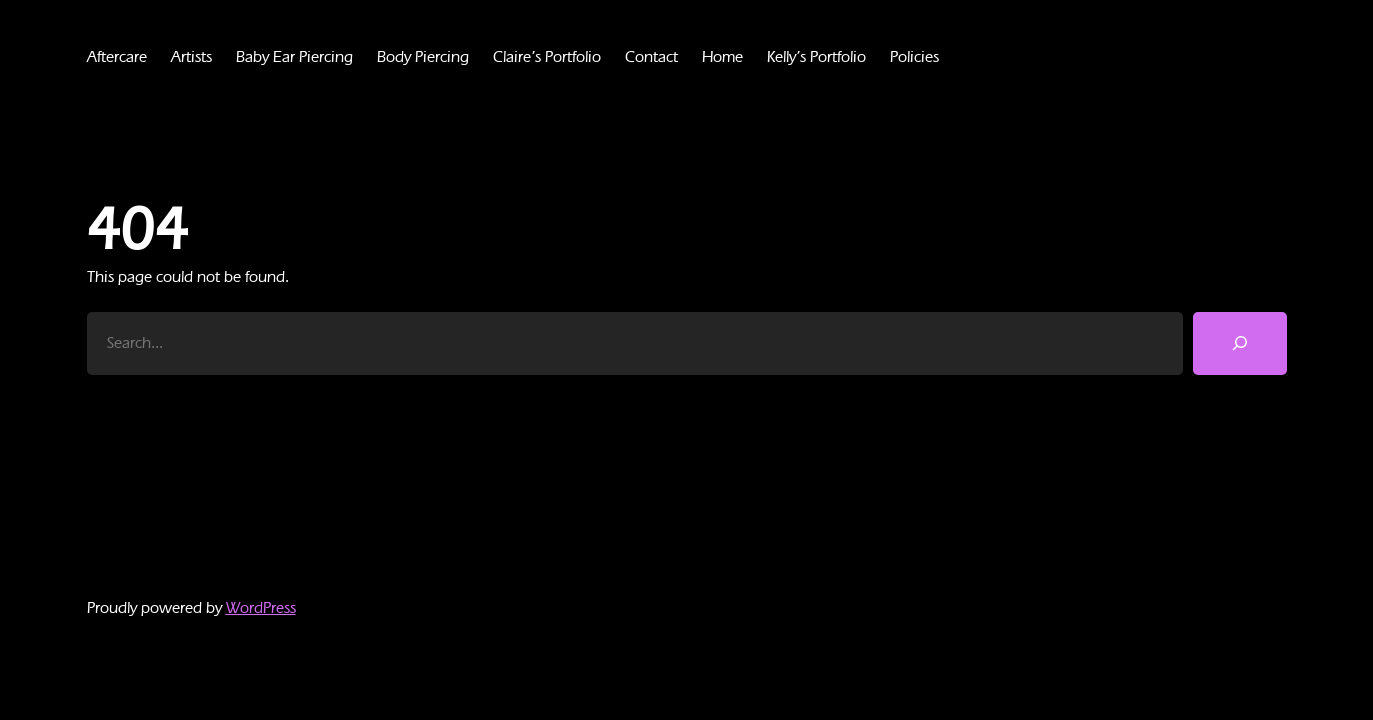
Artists (197, 56)
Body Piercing (445, 56)
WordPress (271, 607)
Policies (965, 56)
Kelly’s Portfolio (859, 56)
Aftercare (119, 56)
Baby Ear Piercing (308, 56)
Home (759, 56)
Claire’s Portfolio (577, 56)
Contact (686, 56)
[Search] (1240, 343)
